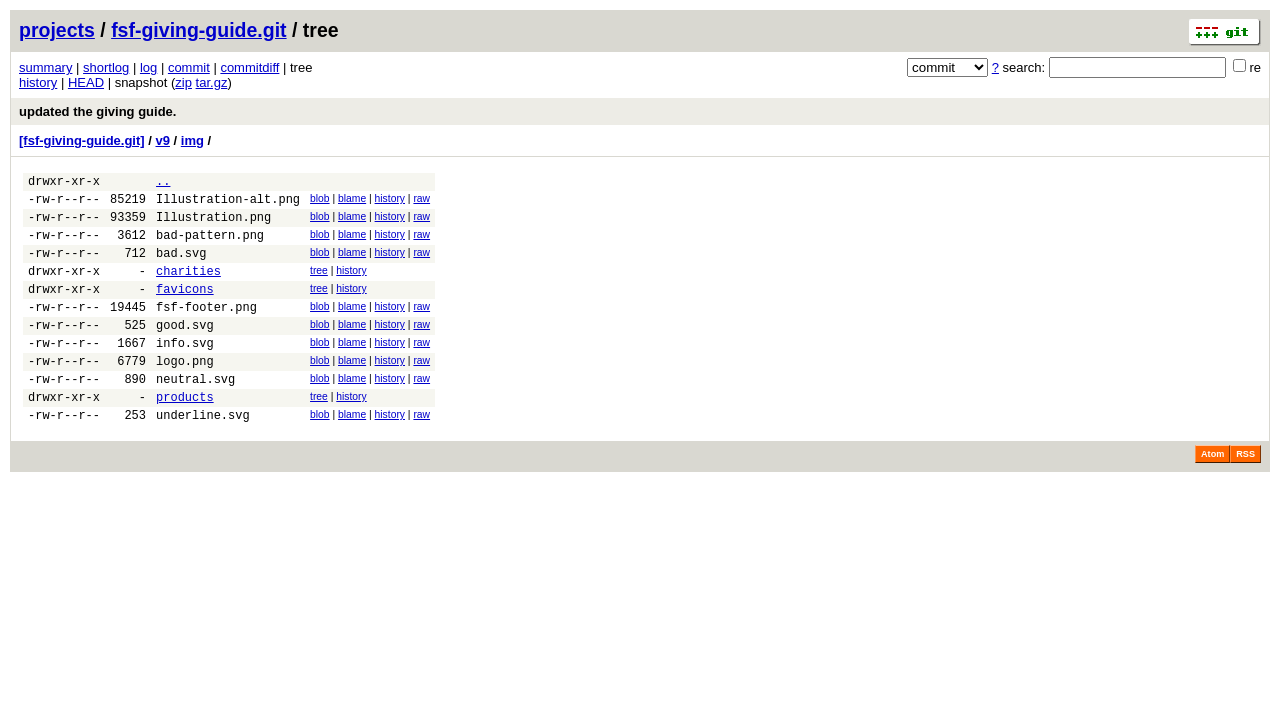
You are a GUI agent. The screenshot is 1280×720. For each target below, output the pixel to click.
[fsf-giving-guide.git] (82, 140)
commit (189, 67)
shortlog (106, 67)
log (148, 67)
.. (163, 183)
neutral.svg (195, 414)
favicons (185, 309)
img (192, 140)
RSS (1245, 496)
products (185, 435)
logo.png (185, 393)
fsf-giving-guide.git (198, 30)
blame (352, 201)
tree (319, 285)
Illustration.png (213, 225)
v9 (162, 140)
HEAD (86, 82)
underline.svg (203, 456)
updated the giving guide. (97, 111)
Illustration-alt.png (228, 204)
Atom (1212, 496)
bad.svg (181, 267)
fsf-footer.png (206, 330)
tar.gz (212, 82)
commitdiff (249, 67)
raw (421, 201)
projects (57, 30)
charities (188, 288)
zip (183, 82)
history (38, 82)
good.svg (185, 351)
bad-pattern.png (210, 246)
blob (320, 201)
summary (45, 67)
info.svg (185, 372)
